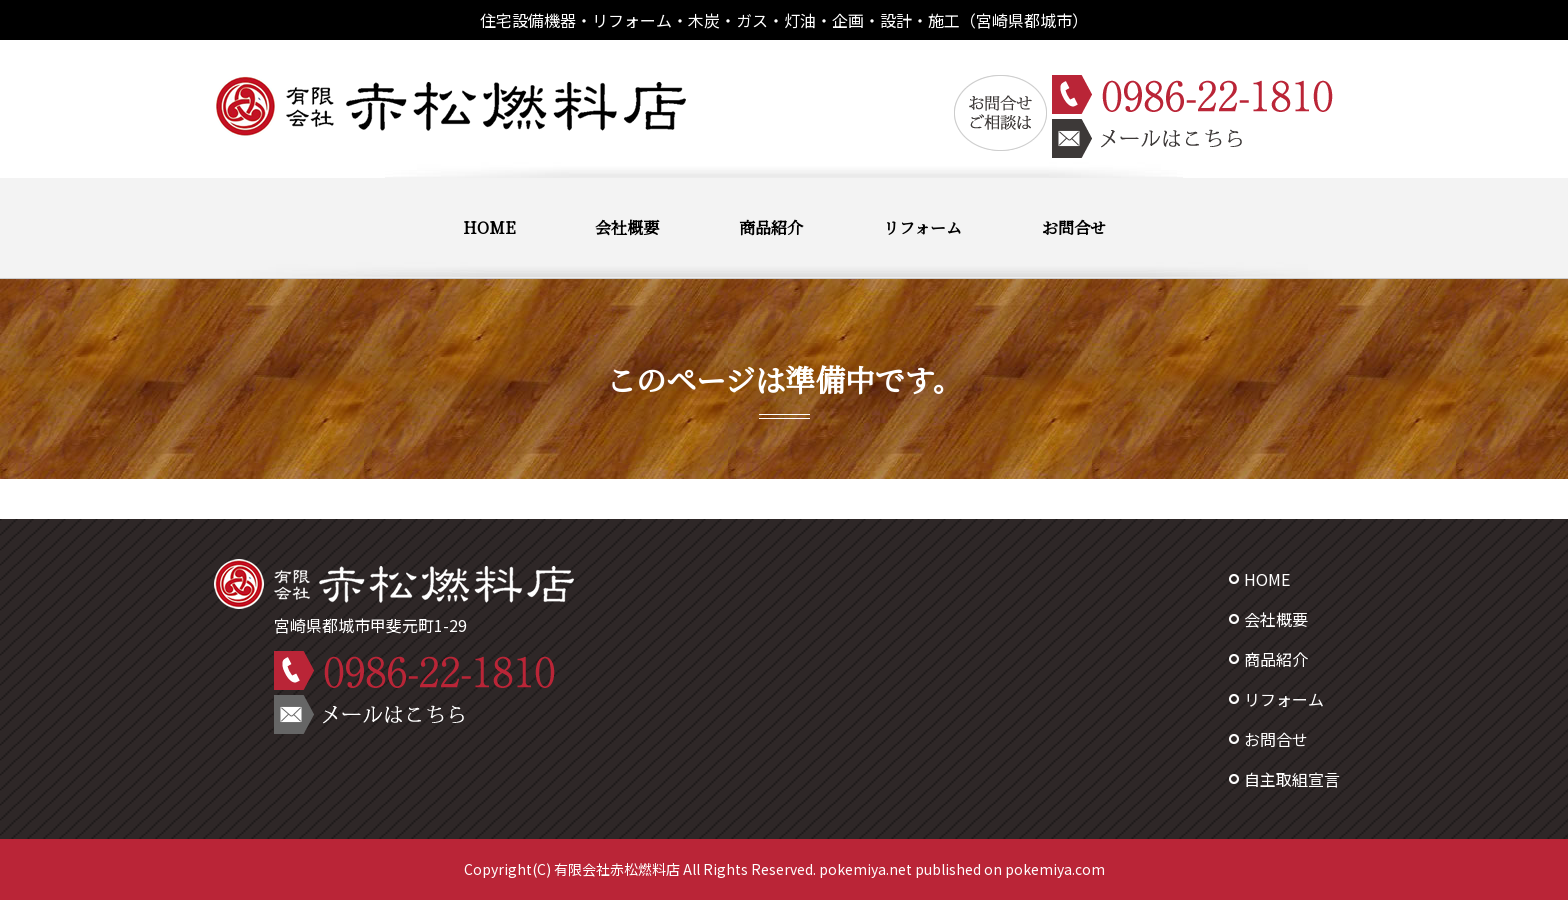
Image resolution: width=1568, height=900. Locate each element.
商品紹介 (771, 227)
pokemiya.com (1055, 869)
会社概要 (627, 227)
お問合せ (1074, 227)
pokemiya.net (865, 869)
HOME (489, 227)
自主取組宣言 (1292, 779)
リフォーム (922, 227)
